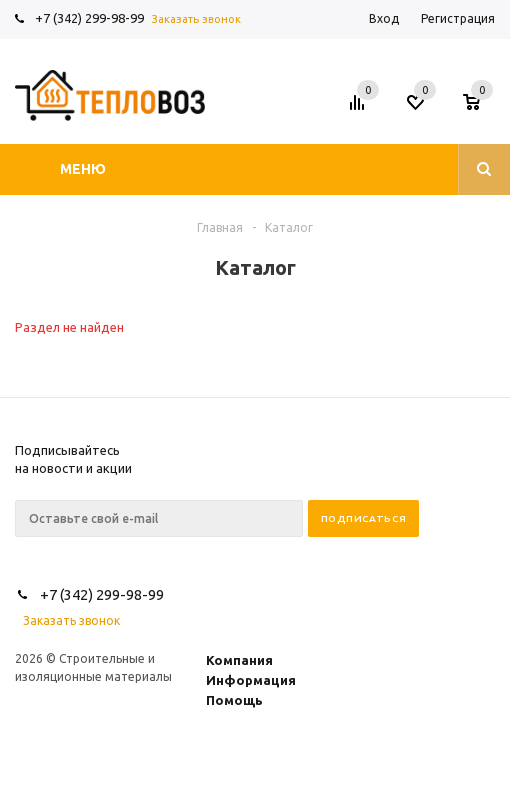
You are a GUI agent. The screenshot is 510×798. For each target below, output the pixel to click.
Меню (83, 169)
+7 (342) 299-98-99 (89, 18)
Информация (251, 680)
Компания (239, 660)
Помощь (234, 700)
